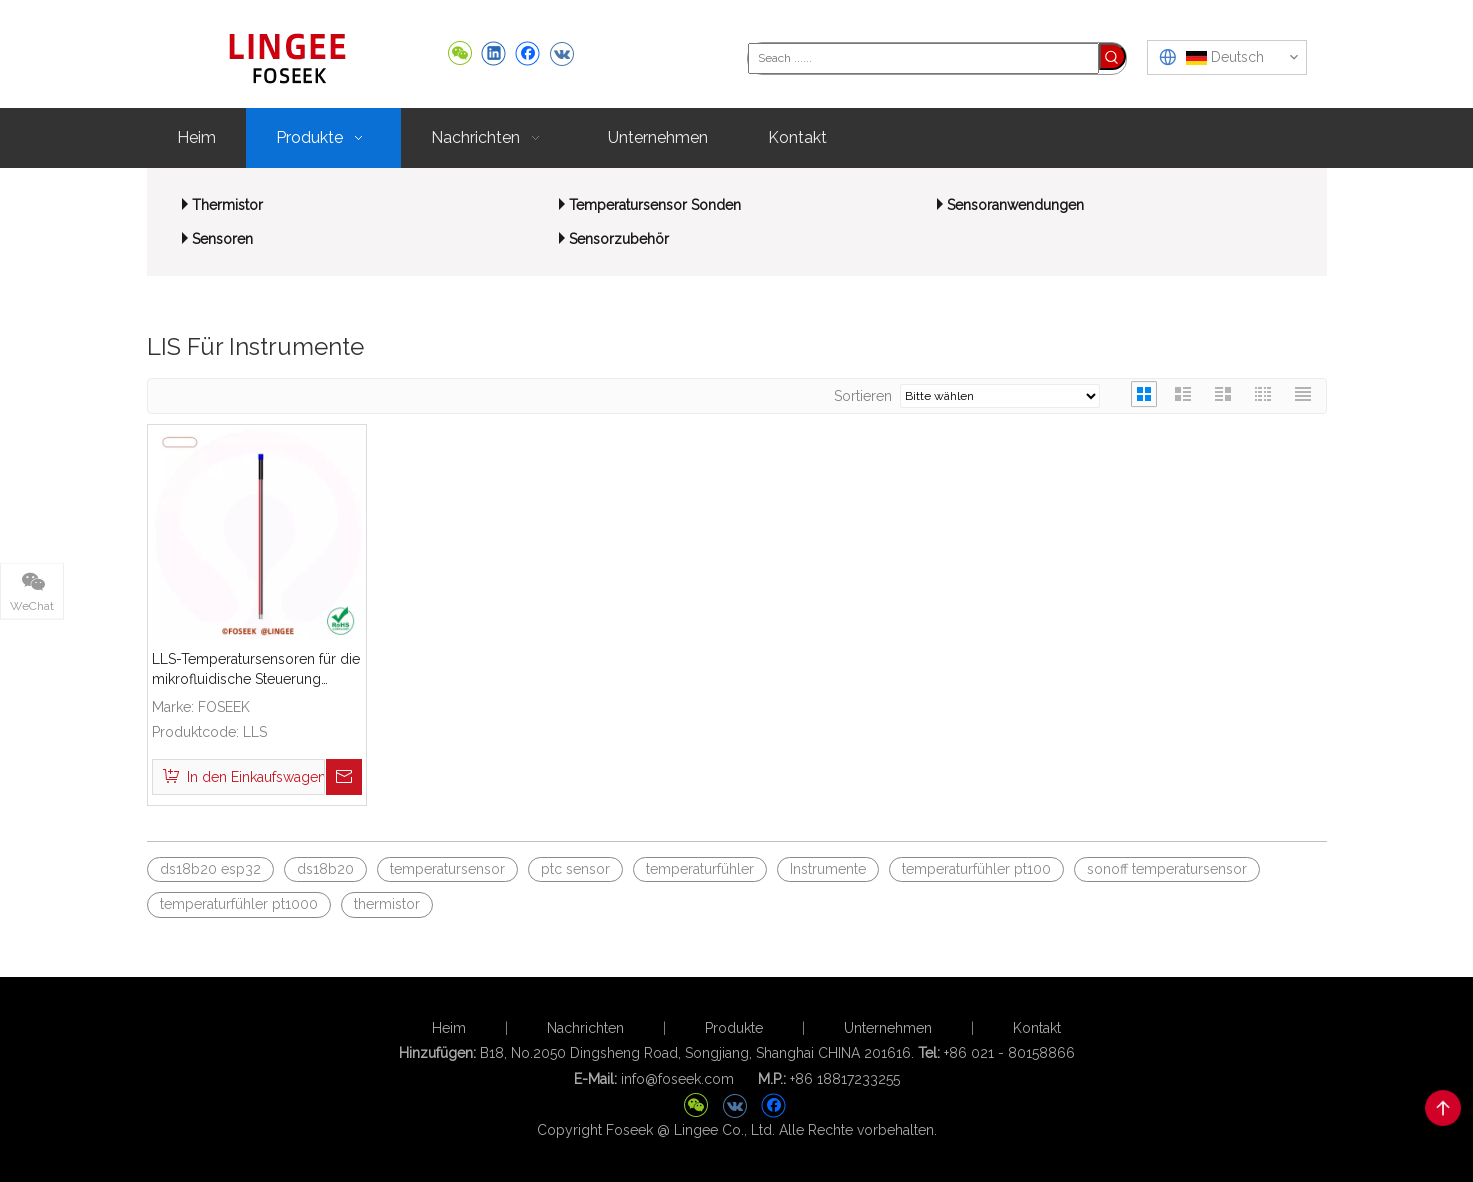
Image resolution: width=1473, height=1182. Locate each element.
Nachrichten (585, 1028)
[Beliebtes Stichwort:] (1112, 56)
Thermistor (227, 205)
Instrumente (828, 869)
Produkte (734, 1028)
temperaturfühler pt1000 (239, 904)
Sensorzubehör (619, 239)
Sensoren (222, 239)
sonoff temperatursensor (1167, 869)
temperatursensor (447, 869)
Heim (449, 1028)
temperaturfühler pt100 (976, 869)
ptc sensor (575, 869)
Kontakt (1037, 1028)
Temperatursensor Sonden (655, 205)
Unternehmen (888, 1028)
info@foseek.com (677, 1079)
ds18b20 (325, 869)
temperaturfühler (700, 869)
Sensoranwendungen (1015, 205)
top (1443, 1108)
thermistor (387, 904)
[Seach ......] (923, 58)
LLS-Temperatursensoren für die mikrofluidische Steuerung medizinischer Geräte (256, 670)
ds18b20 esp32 (210, 869)
